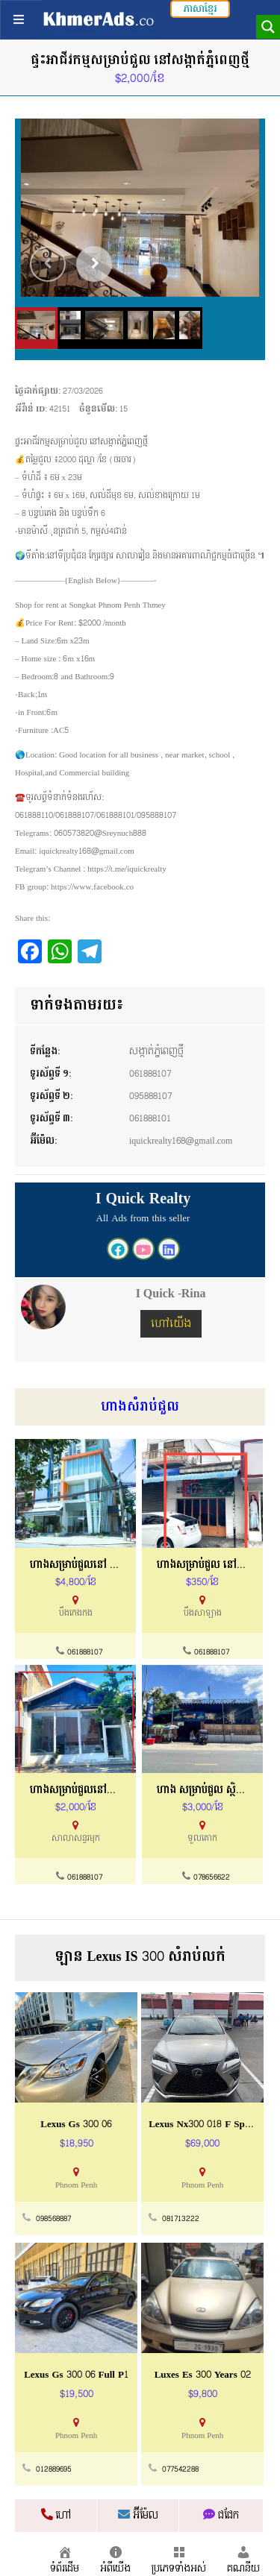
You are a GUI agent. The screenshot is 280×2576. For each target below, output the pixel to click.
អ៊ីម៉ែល (138, 2516)
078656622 (211, 1877)
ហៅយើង (171, 1323)
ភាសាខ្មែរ (200, 9)
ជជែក (221, 2516)
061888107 (150, 1073)
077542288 (180, 2469)
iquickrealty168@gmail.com (180, 1141)
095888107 (150, 1096)
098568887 (53, 2219)
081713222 (180, 2219)
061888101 (150, 1118)
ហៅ (56, 2516)
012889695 (54, 2469)
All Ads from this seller (143, 1218)
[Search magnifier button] (268, 26)
